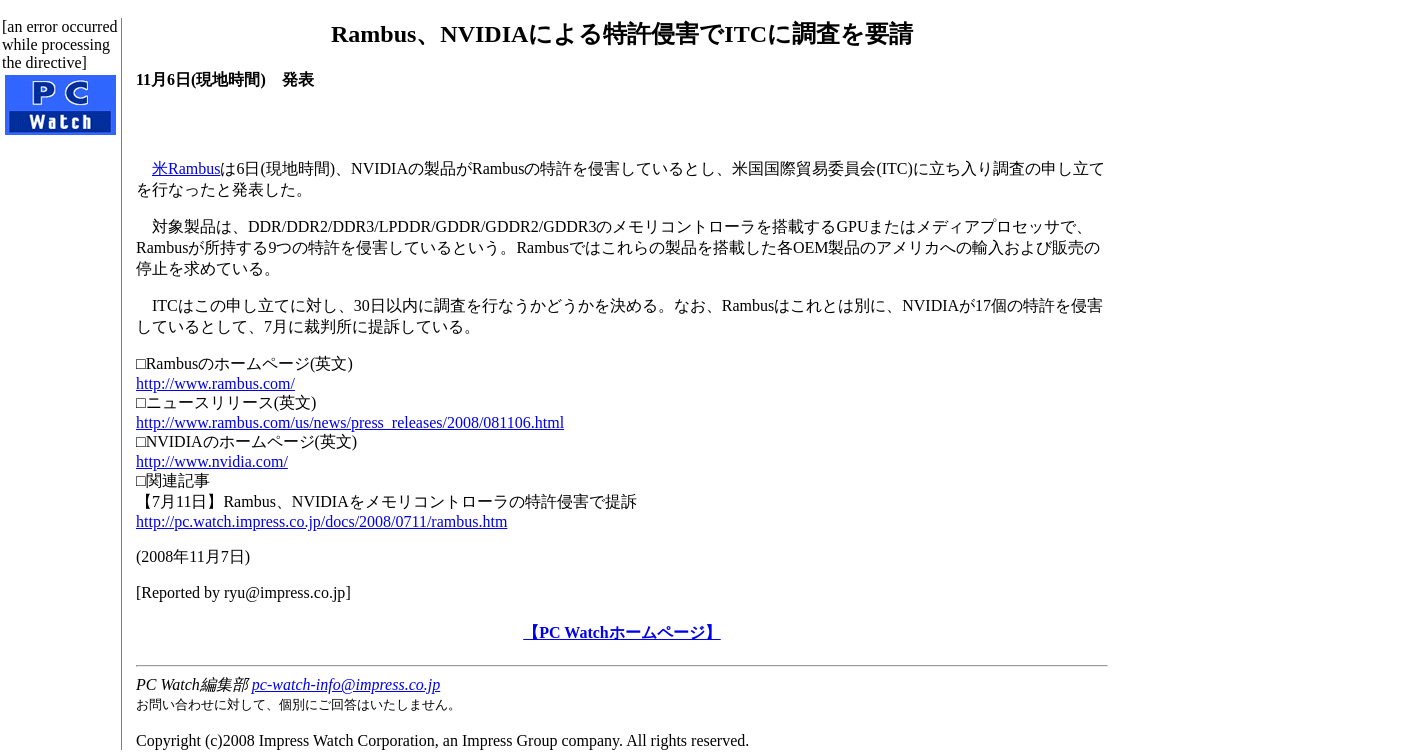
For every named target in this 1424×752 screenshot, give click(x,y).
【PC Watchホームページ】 (621, 632)
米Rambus (186, 168)
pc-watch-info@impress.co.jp (346, 684)
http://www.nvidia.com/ (212, 461)
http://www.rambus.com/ (215, 383)
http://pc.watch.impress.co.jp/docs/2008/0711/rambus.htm (321, 521)
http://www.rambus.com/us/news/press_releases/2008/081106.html (350, 422)
